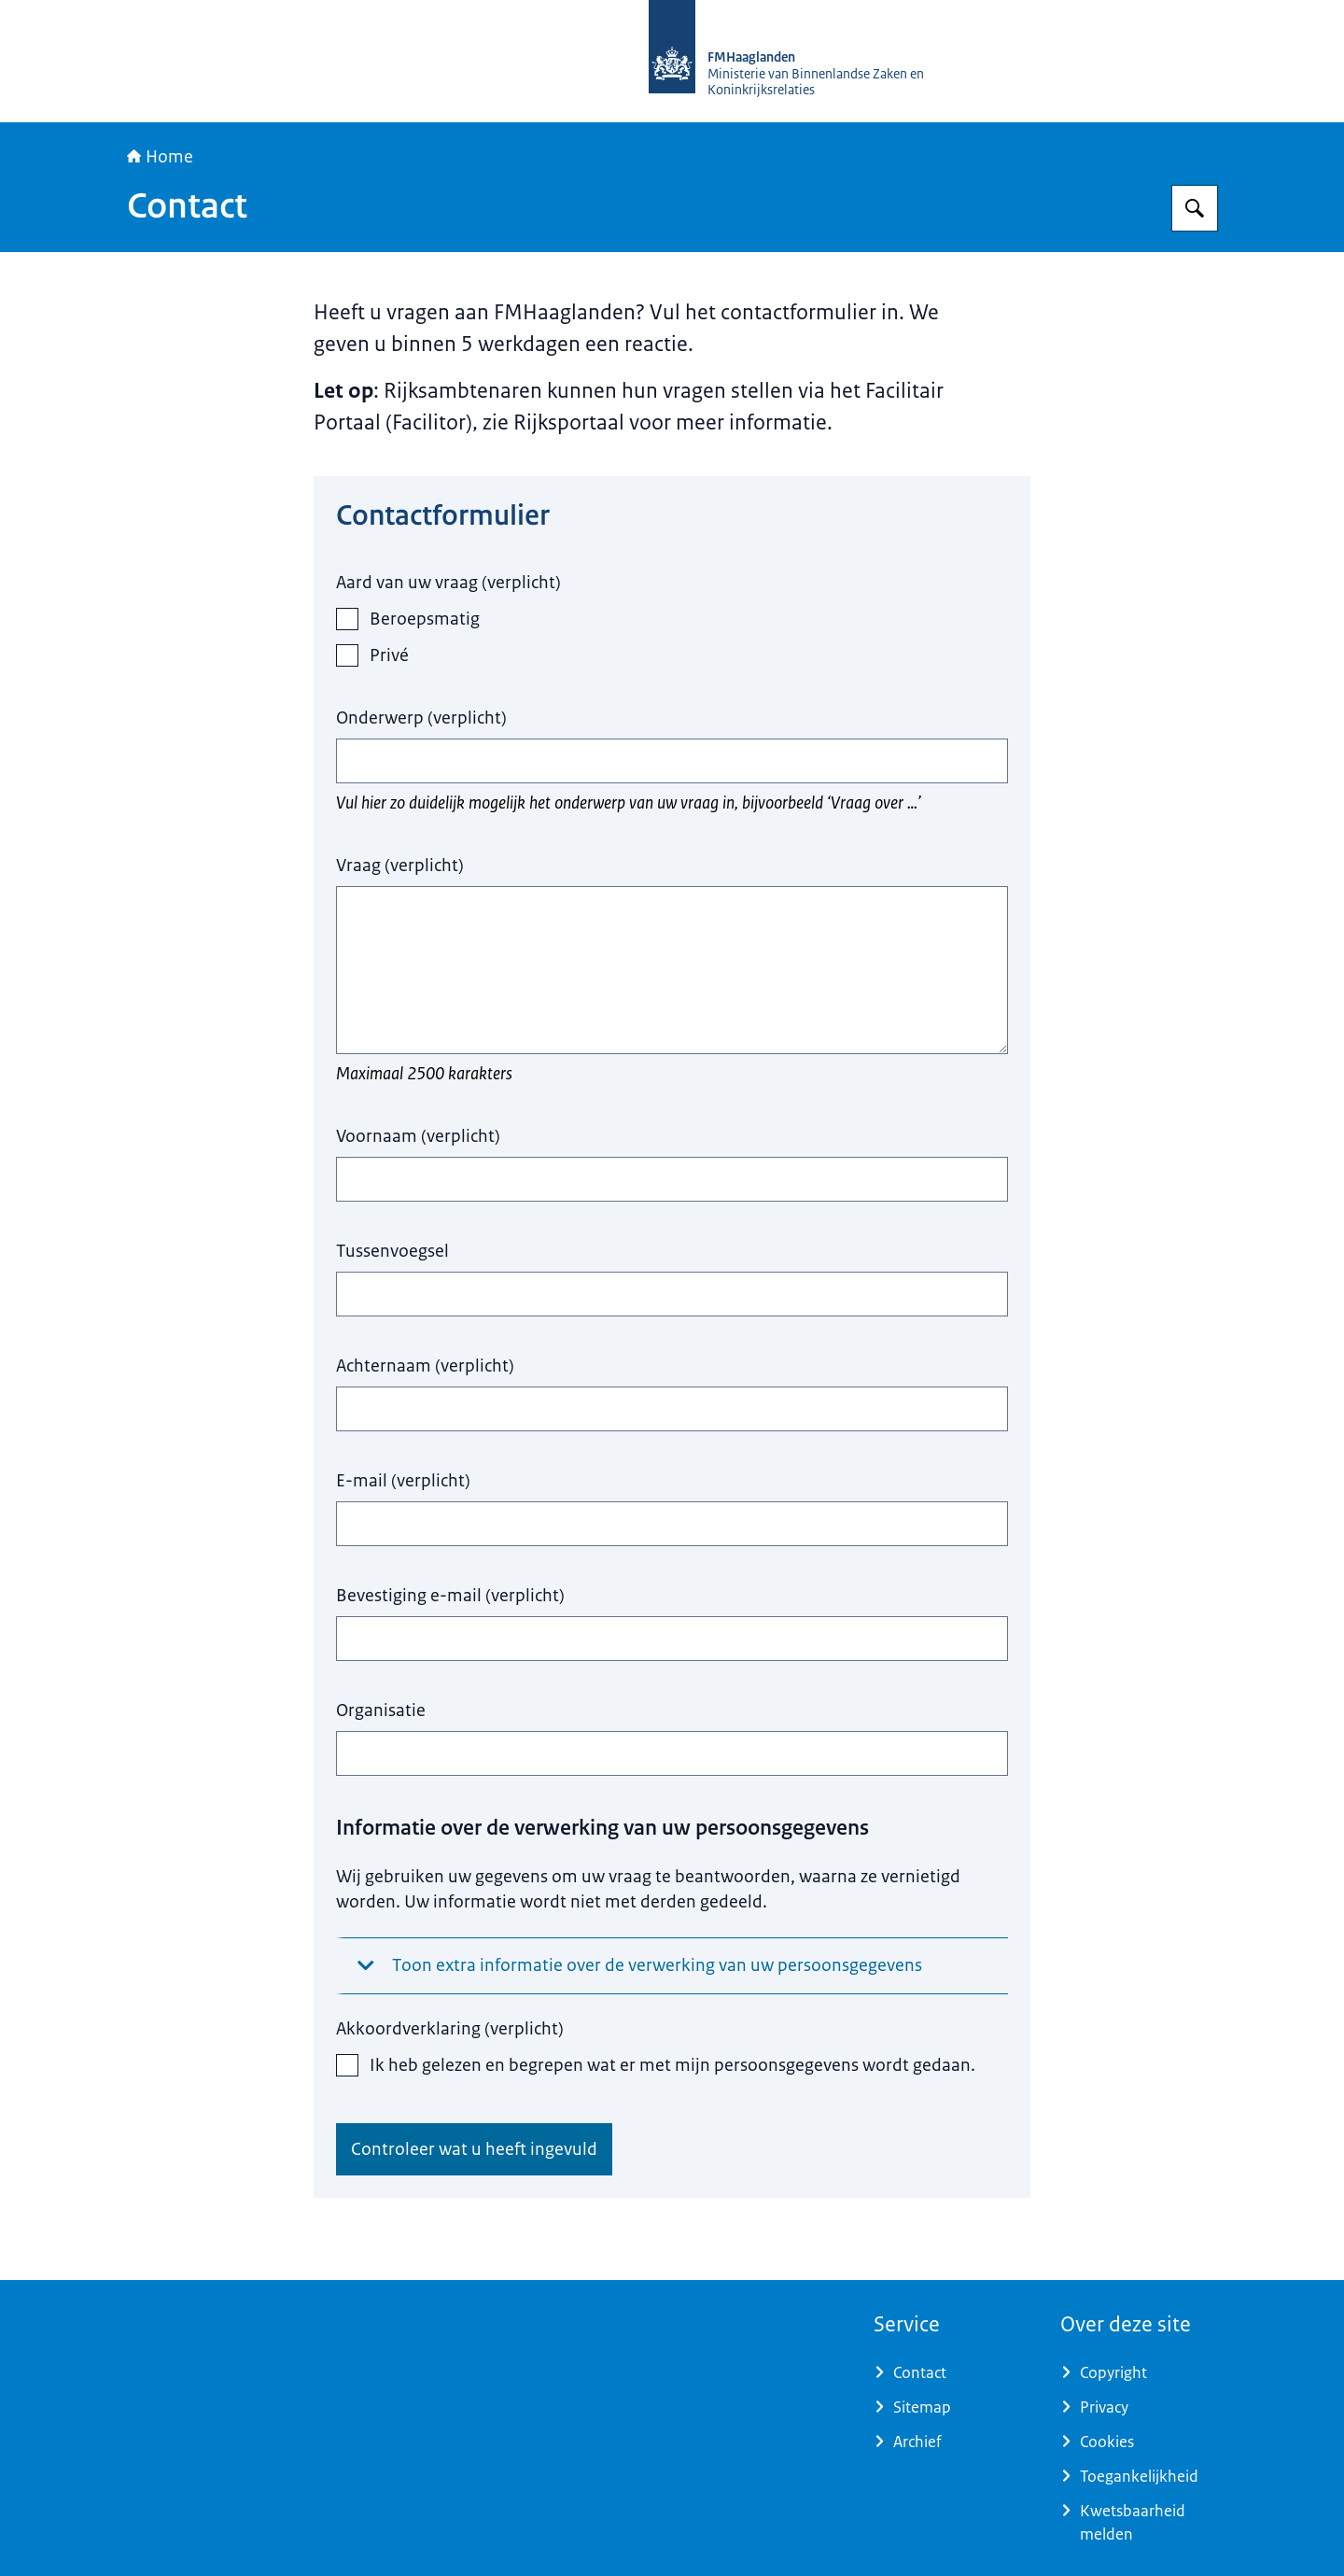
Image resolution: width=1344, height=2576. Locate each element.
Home (160, 157)
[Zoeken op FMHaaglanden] (1194, 208)
